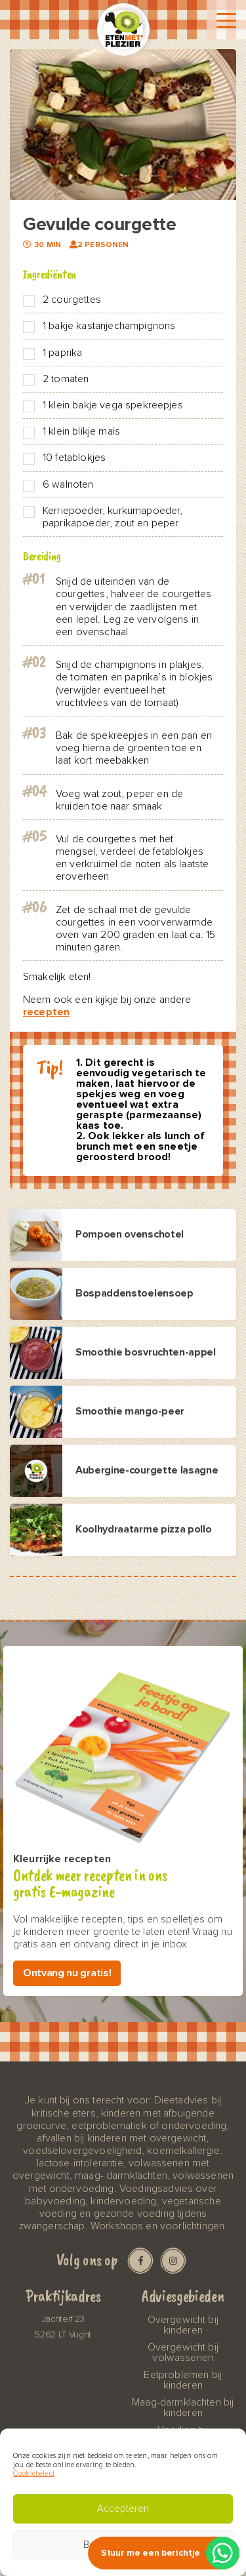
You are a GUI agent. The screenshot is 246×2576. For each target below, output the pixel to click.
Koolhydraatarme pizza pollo (143, 1529)
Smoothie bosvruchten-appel (145, 1352)
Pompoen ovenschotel (129, 1234)
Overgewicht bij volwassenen (183, 2352)
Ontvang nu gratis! (67, 1973)
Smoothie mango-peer (129, 1411)
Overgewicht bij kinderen (183, 2325)
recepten (46, 1012)
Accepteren (123, 2508)
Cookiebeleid (33, 2473)
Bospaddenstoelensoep (134, 1293)
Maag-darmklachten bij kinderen (183, 2407)
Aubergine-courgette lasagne (146, 1470)
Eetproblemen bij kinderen (183, 2380)
